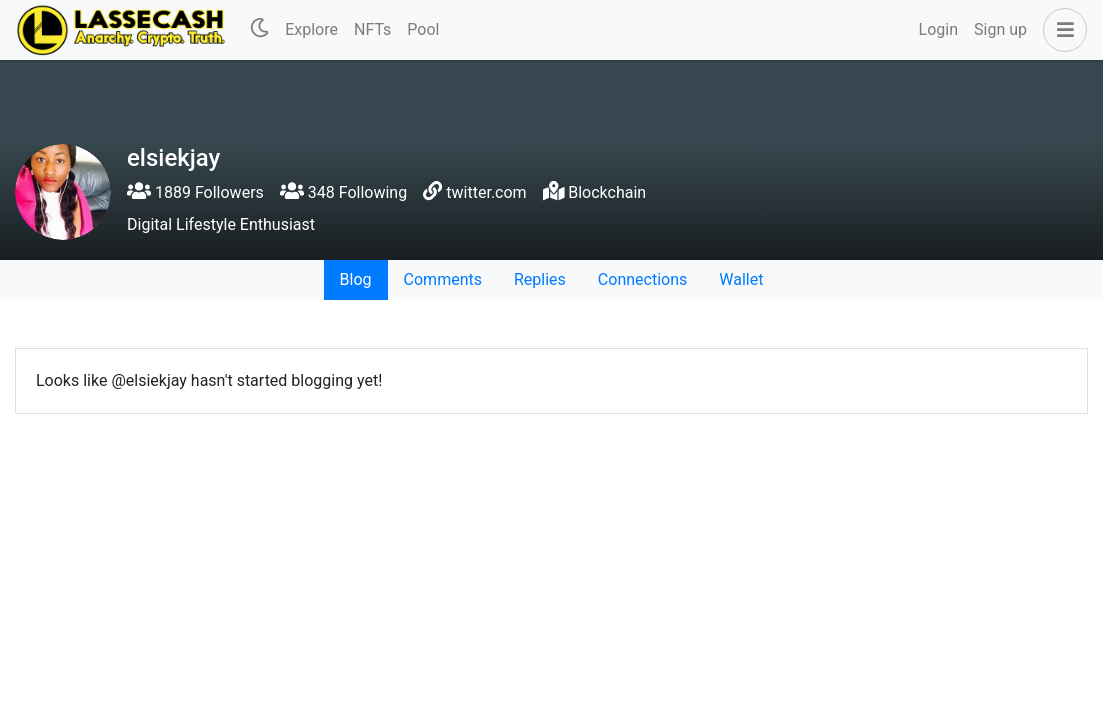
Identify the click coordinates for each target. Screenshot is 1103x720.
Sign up (1000, 29)
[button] (1061, 30)
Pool (423, 29)
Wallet (741, 279)
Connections (642, 279)
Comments (443, 279)
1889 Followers (195, 192)
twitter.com (486, 192)
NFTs (372, 29)
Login (938, 29)
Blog (356, 279)
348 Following (343, 192)
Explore (311, 29)
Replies (540, 279)
